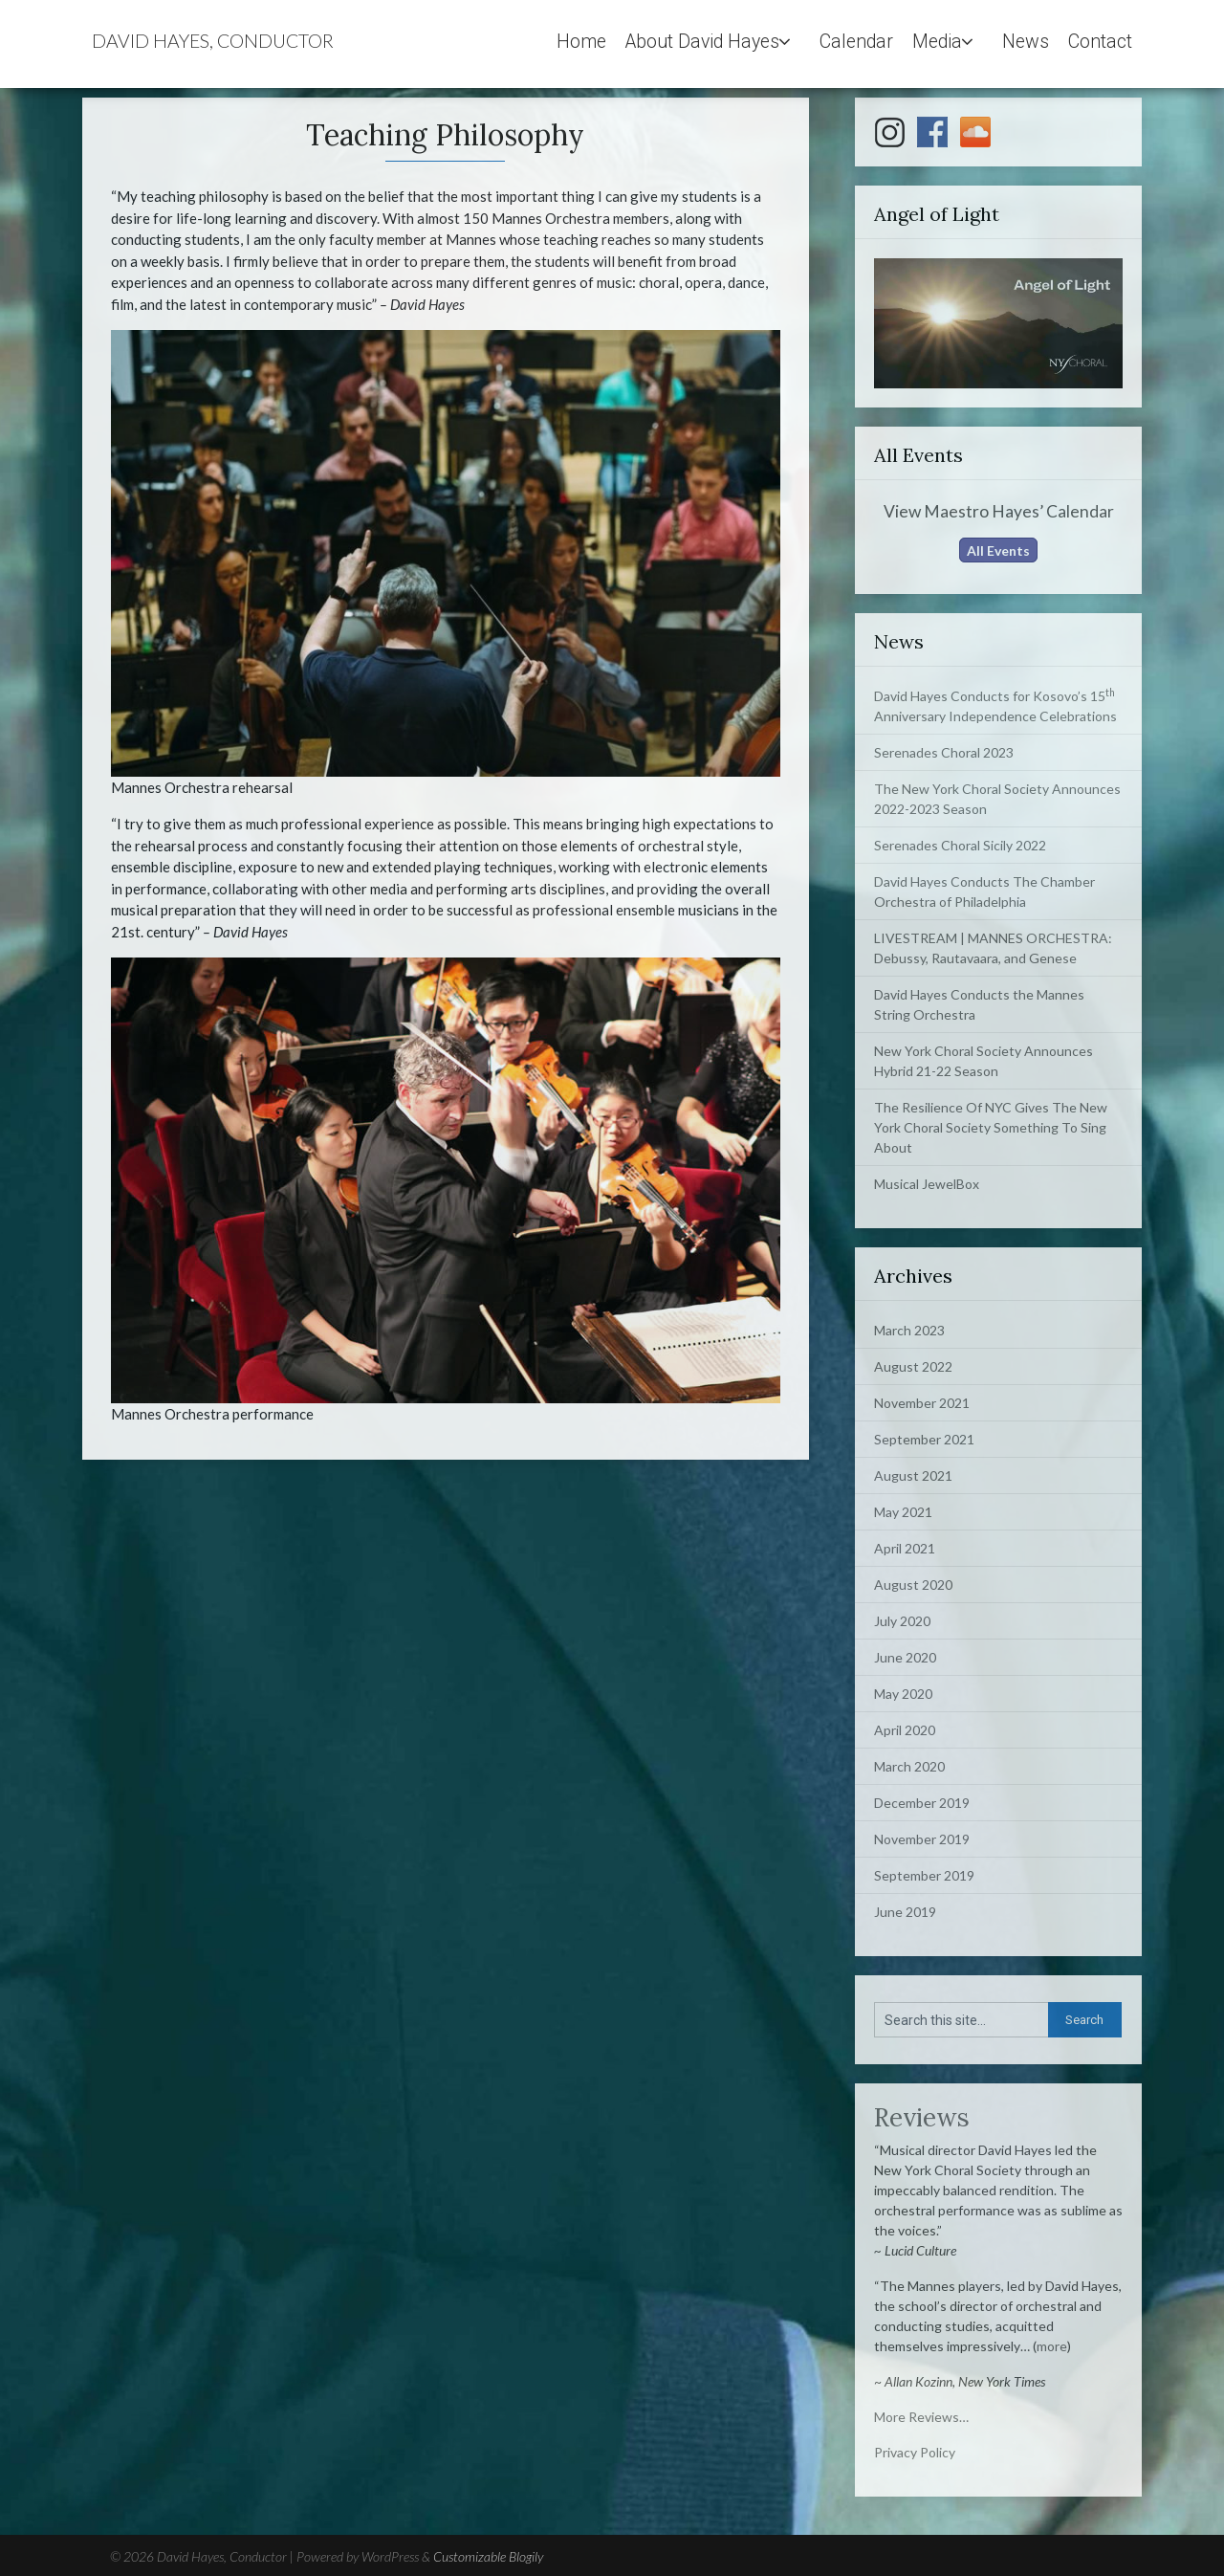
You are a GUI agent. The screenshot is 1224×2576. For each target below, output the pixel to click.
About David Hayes (702, 42)
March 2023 (909, 1330)
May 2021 (903, 1512)
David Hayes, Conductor (213, 41)
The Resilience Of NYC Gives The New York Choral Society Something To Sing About (990, 1127)
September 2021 (924, 1439)
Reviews (922, 2117)
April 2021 (904, 1548)
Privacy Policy (914, 2452)
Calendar (856, 42)
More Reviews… (921, 2417)
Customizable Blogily (488, 2556)
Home (581, 42)
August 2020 (913, 1584)
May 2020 (903, 1693)
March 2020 (909, 1766)
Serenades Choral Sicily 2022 (960, 845)
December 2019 (922, 1802)
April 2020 (904, 1730)
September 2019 (924, 1875)
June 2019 (905, 1912)
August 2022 (913, 1366)
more (1052, 2346)
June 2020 (905, 1657)
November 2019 (922, 1839)
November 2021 (922, 1403)
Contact (1100, 42)
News (1025, 42)
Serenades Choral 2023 (944, 752)
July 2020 (902, 1621)
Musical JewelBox (926, 1184)
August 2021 (913, 1475)
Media (937, 42)
